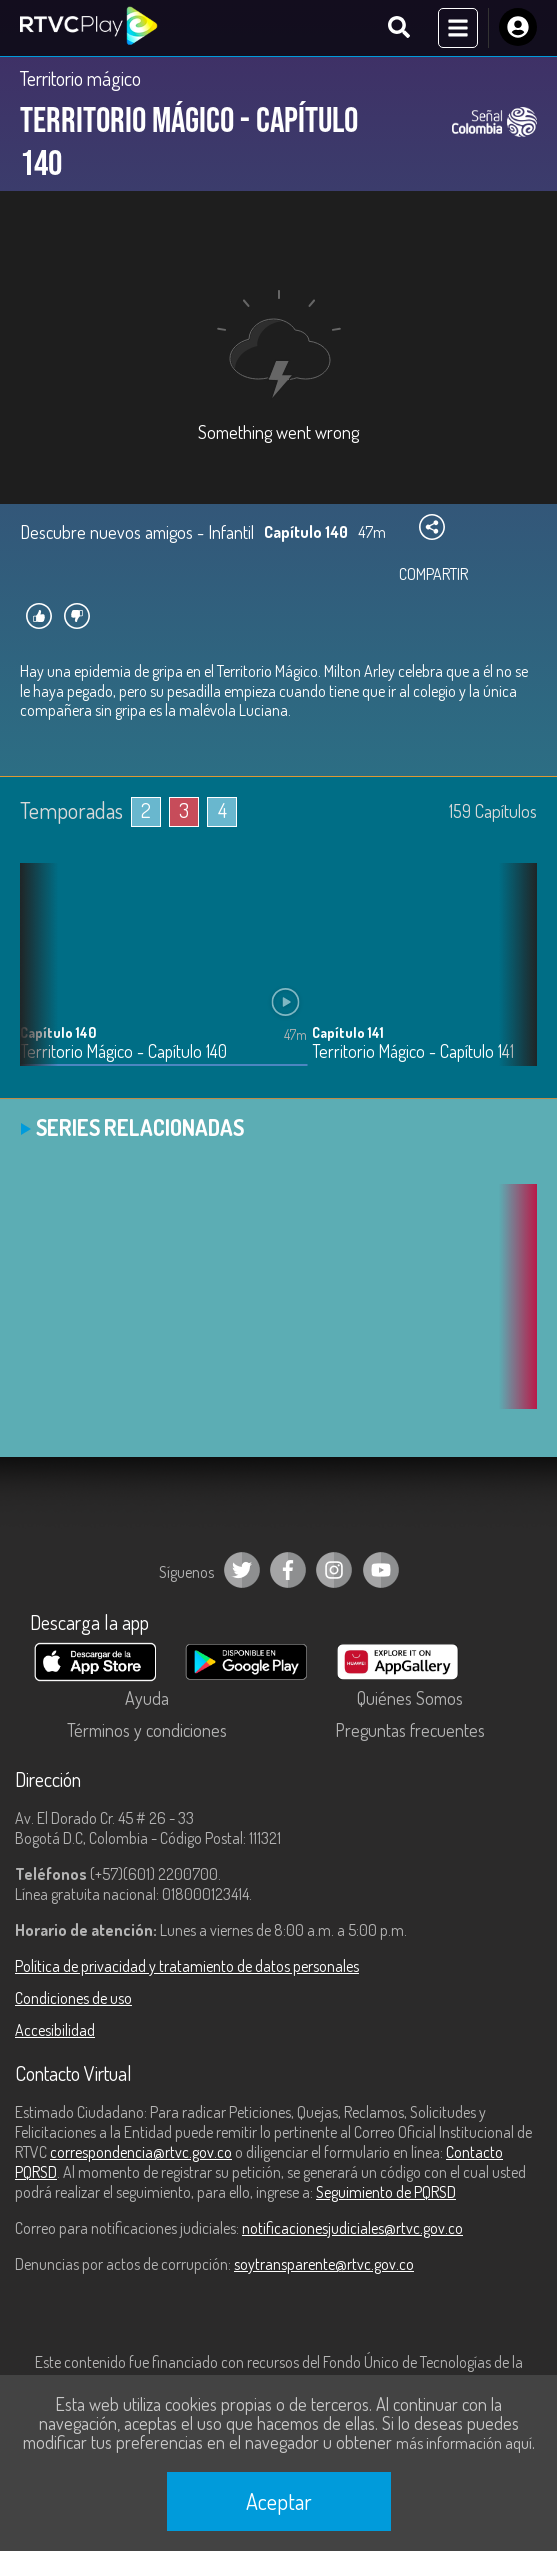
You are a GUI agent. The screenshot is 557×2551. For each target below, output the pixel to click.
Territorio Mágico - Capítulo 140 (123, 1051)
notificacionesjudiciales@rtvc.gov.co (352, 2228)
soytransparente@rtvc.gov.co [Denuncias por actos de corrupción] (324, 2264)
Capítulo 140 (58, 1032)
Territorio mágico (80, 78)
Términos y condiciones (147, 1730)
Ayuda (147, 1698)
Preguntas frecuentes (410, 1730)
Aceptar (279, 2501)
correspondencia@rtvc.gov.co (141, 2152)
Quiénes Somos (410, 1698)
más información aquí (464, 2443)
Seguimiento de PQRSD (386, 2192)
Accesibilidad (55, 2030)
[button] (512, 980)
